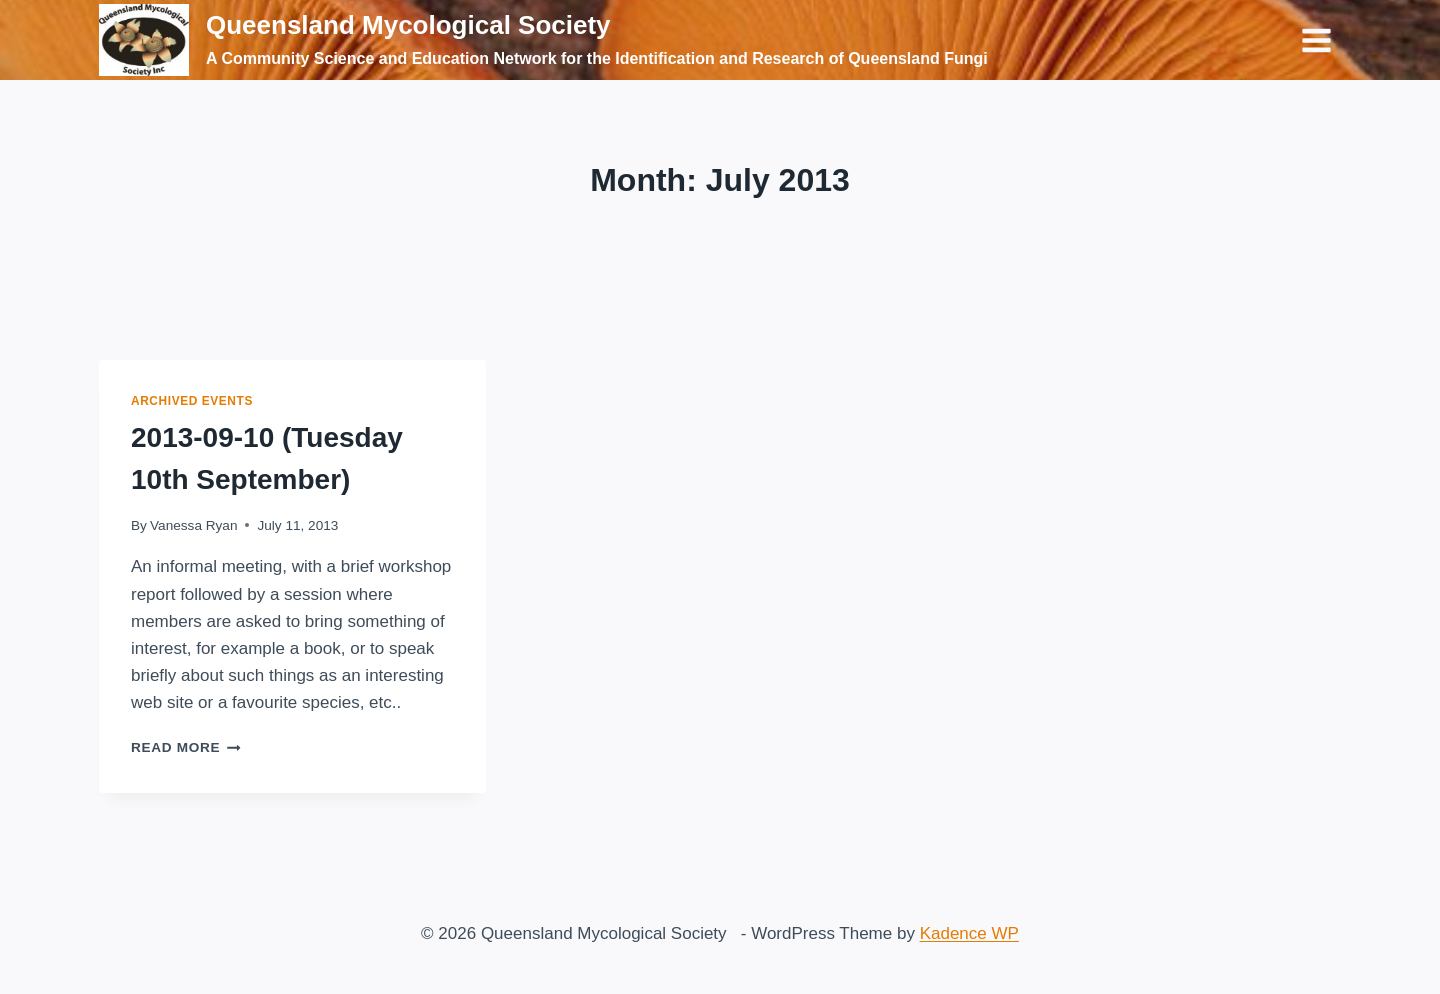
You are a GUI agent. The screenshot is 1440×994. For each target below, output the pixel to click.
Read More (186, 747)
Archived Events (192, 401)
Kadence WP (969, 933)
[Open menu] (1316, 40)
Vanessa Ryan (193, 525)
